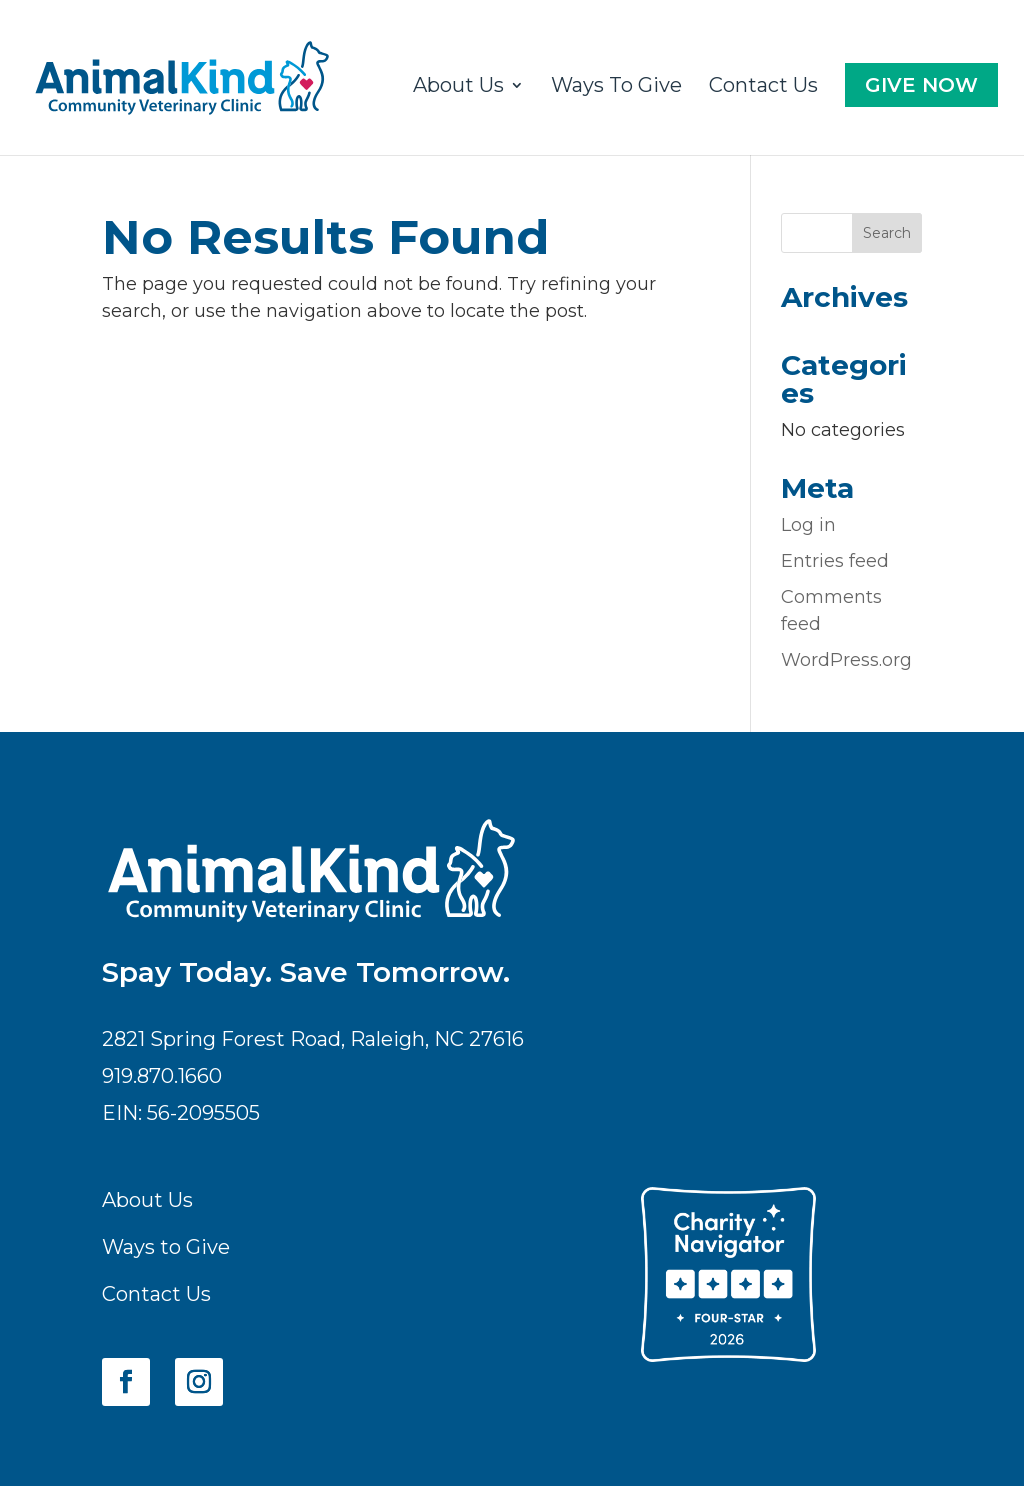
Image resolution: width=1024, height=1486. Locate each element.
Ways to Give (166, 1247)
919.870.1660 (162, 1076)
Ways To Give (616, 87)
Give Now (921, 85)
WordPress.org (846, 660)
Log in (808, 525)
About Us (458, 87)
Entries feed (835, 561)
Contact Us (763, 87)
